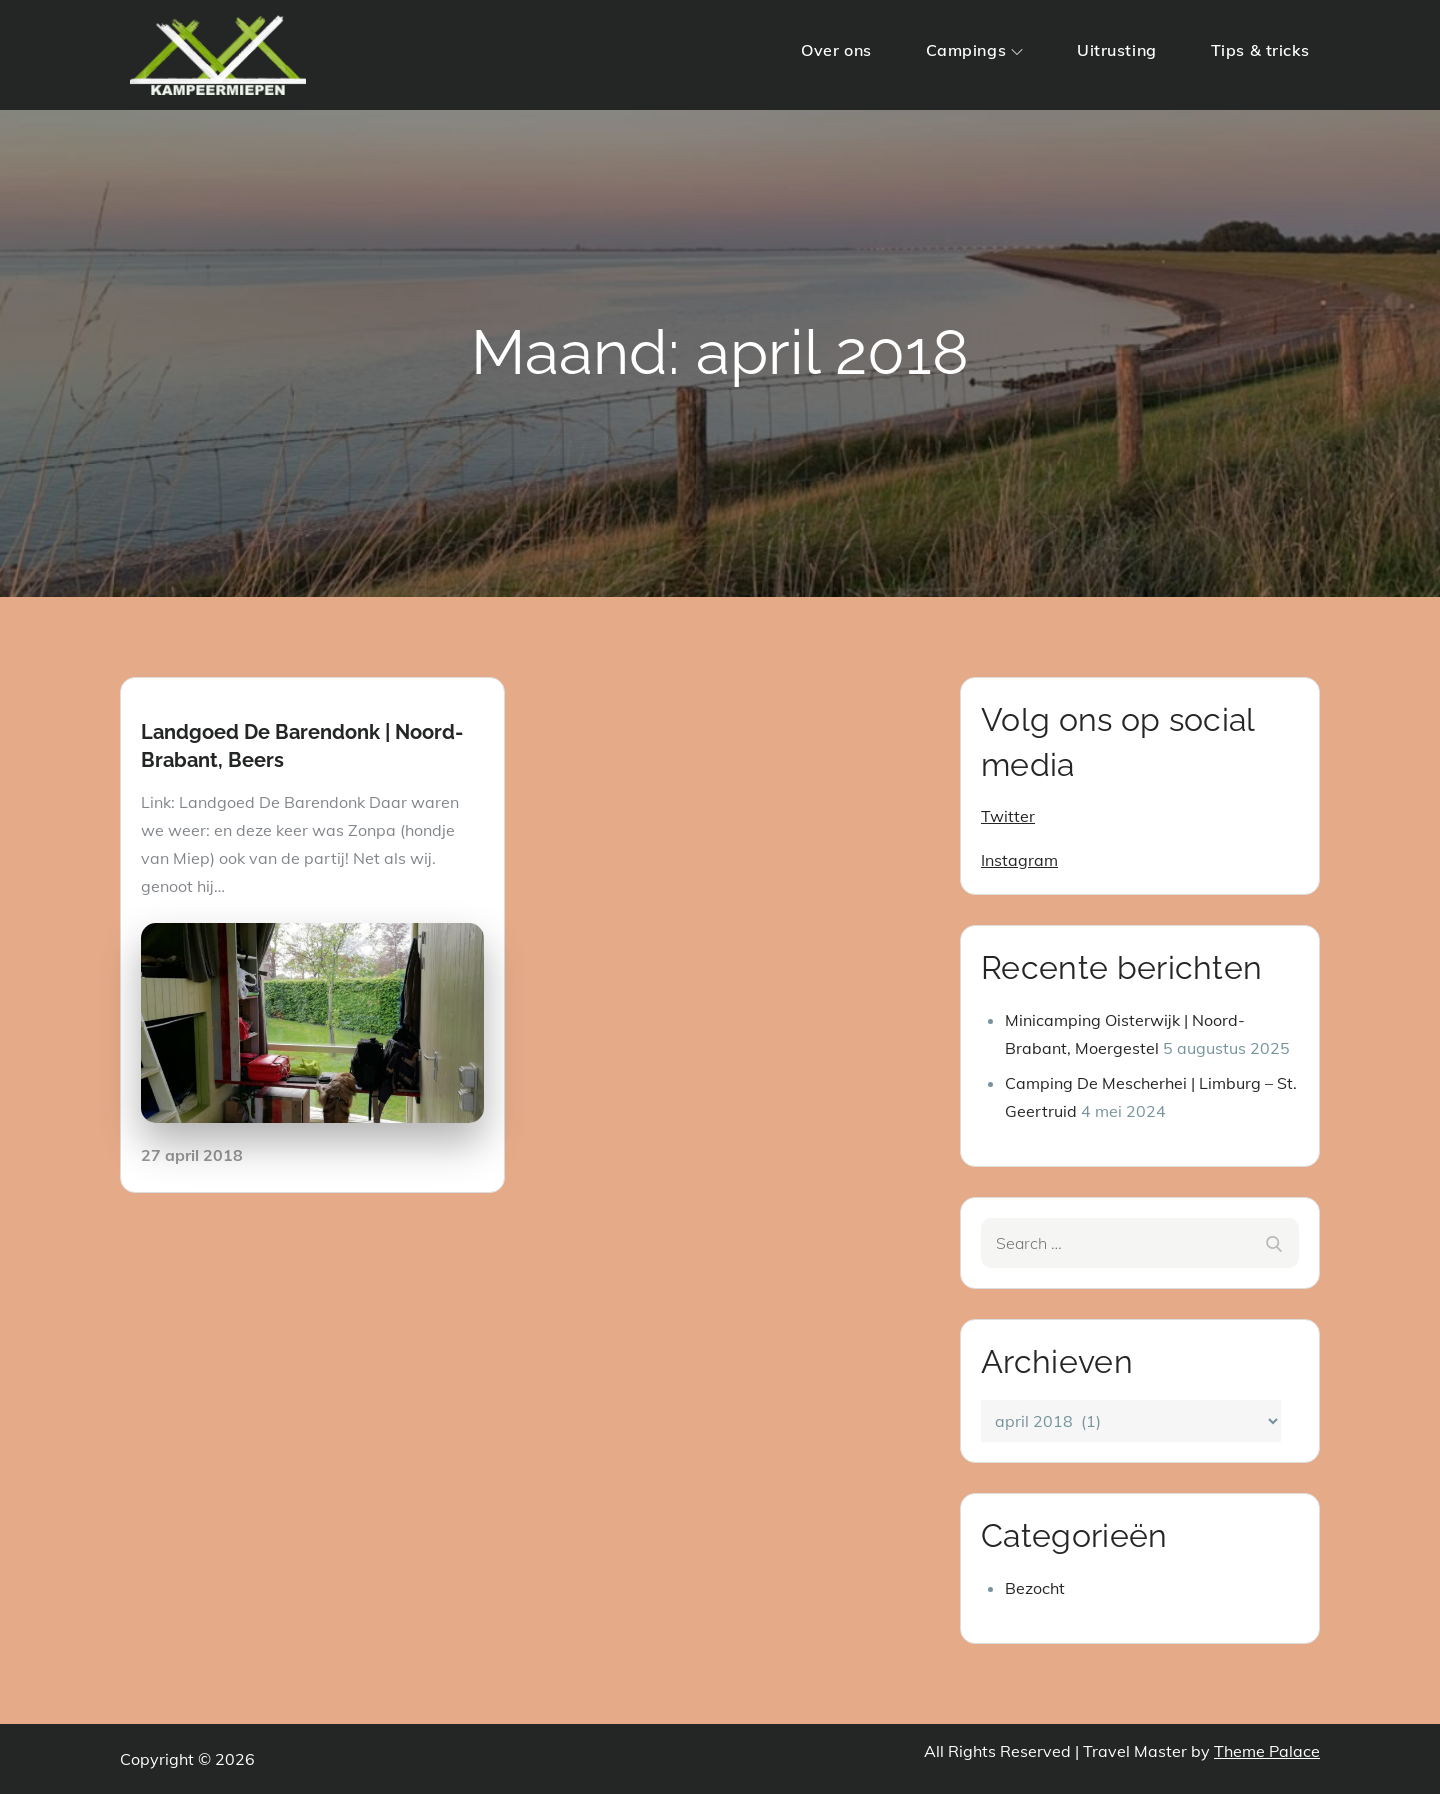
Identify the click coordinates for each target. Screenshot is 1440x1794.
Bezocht (1035, 1588)
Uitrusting (1117, 50)
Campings (974, 50)
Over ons (836, 50)
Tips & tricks (1260, 50)
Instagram (1019, 860)
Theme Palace (1267, 1751)
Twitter (1008, 816)
